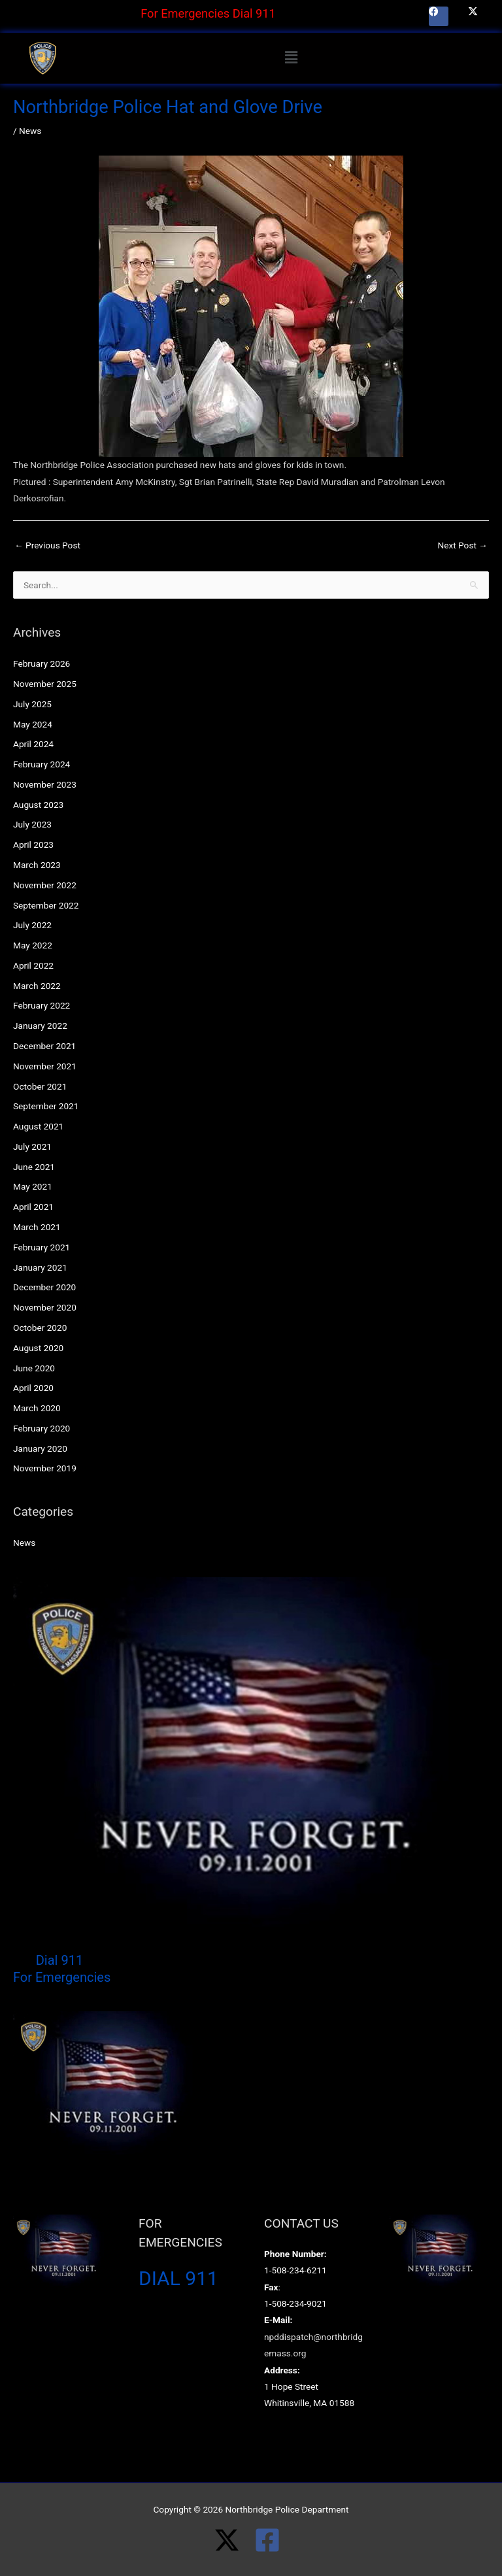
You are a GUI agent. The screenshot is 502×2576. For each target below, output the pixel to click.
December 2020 (44, 1287)
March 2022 (37, 985)
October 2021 (40, 1086)
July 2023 (32, 824)
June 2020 (34, 1368)
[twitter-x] (234, 2540)
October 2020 (40, 1327)
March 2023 (37, 865)
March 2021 (37, 1227)
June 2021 (34, 1167)
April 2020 (33, 1387)
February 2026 (41, 663)
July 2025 (32, 704)
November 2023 (44, 784)
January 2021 (40, 1267)
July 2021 (32, 1146)
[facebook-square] (271, 2540)
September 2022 (45, 905)
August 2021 (38, 1126)
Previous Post (47, 545)
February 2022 (41, 1005)
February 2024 (41, 764)
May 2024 (32, 724)
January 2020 (40, 1448)
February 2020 (41, 1428)
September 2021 (45, 1106)
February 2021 (41, 1247)
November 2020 (44, 1307)
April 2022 (33, 965)
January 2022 (40, 1025)
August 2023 (38, 804)
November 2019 (44, 1468)
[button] (291, 58)
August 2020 (38, 1348)
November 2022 (44, 885)
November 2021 (44, 1066)
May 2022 (32, 945)
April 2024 (33, 744)
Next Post (462, 545)
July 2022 (32, 925)
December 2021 (44, 1046)
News (30, 130)
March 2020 (37, 1408)
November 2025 (44, 683)
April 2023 (33, 844)
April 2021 (33, 1206)
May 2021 (32, 1186)
